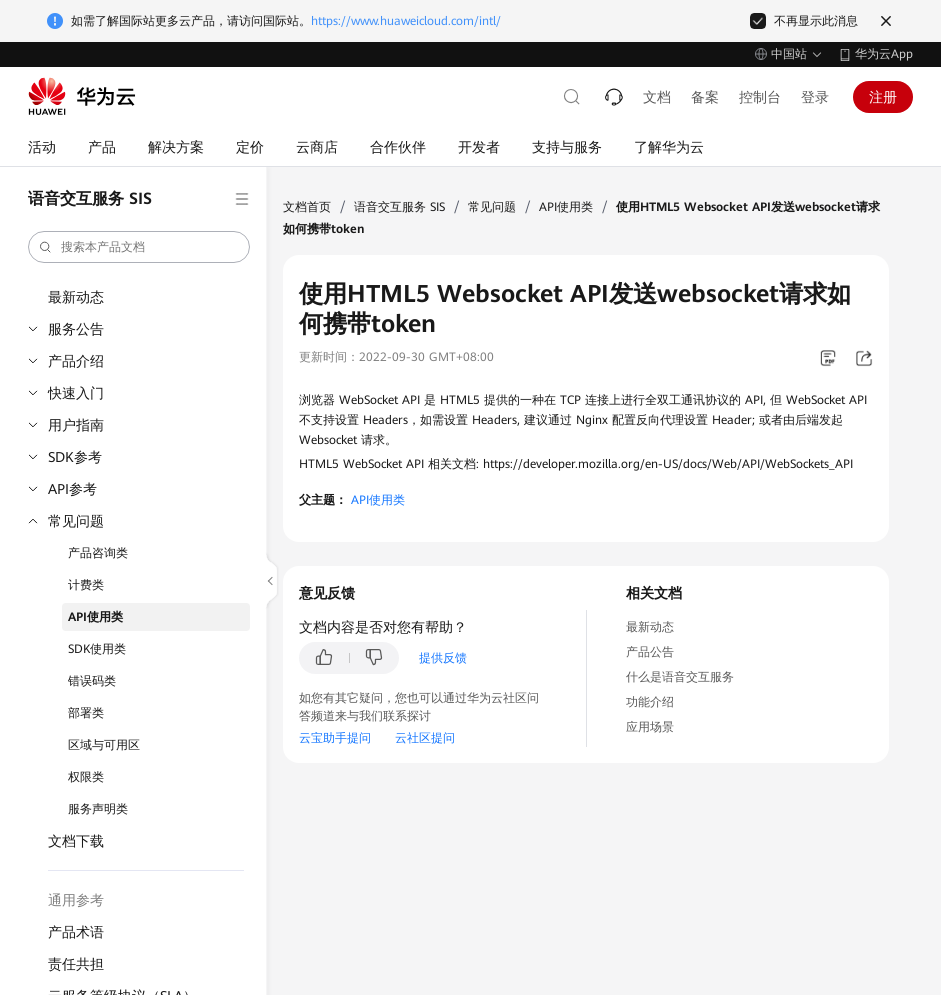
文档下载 (76, 841)
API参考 (72, 489)
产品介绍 (76, 361)
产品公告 (650, 652)
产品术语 (76, 932)
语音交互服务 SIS (399, 207)
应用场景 (650, 727)
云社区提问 (425, 738)
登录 (815, 97)
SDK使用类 (97, 649)
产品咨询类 (98, 553)
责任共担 (76, 964)
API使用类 (95, 617)
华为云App (884, 54)
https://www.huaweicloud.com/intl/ (406, 21)
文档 (657, 97)
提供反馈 (443, 658)
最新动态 (76, 297)
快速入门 (76, 393)
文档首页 (307, 207)
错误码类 (92, 681)
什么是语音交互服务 (680, 677)
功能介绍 (650, 702)
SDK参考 (75, 457)
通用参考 (76, 900)
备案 (705, 97)
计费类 (86, 585)
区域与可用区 (104, 745)
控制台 (760, 97)
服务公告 (76, 329)
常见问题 (76, 521)
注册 (883, 97)
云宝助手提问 (335, 738)
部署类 (86, 713)
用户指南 (76, 425)
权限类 (86, 777)
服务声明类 (98, 809)
